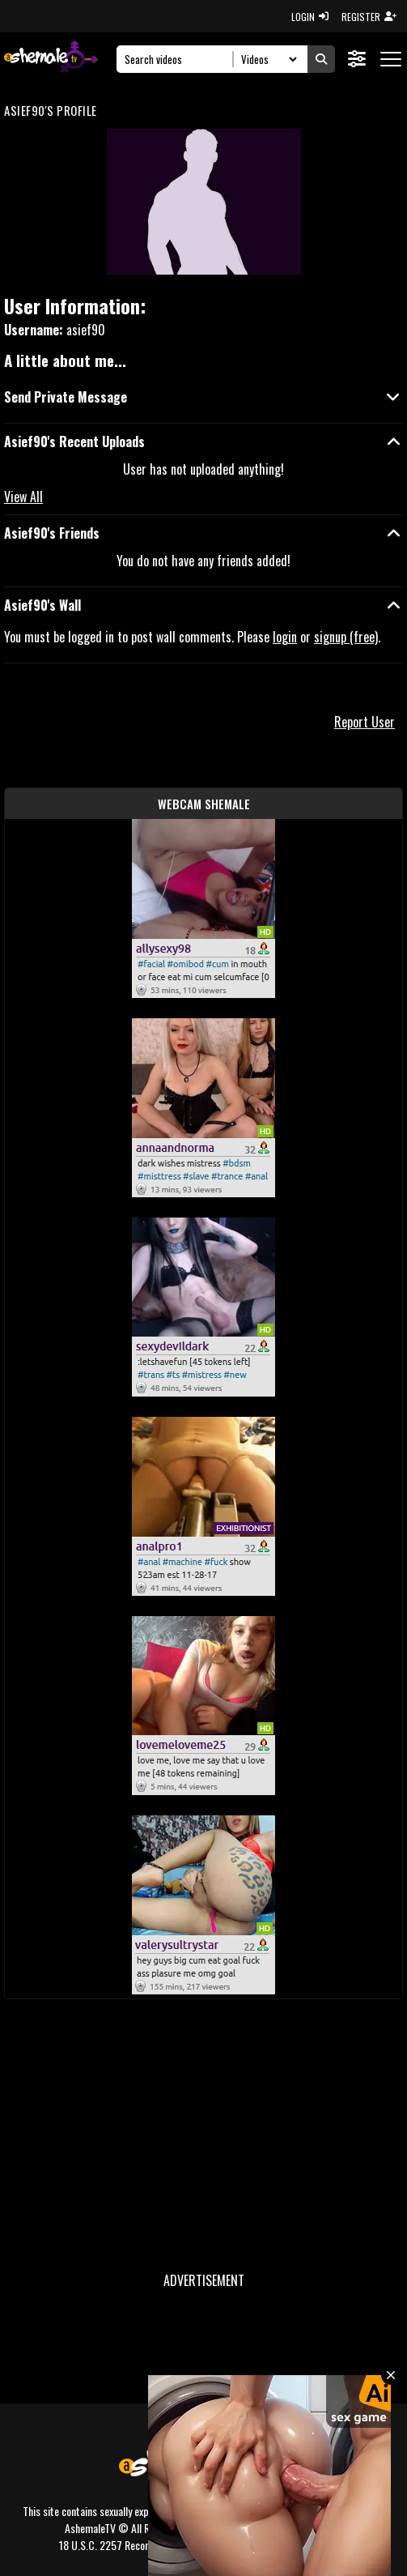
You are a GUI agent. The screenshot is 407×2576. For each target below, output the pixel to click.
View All (23, 496)
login (285, 636)
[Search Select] (266, 59)
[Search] (179, 59)
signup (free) (346, 636)
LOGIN (310, 16)
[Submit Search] (321, 59)
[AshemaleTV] (51, 59)
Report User (364, 721)
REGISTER (368, 16)
